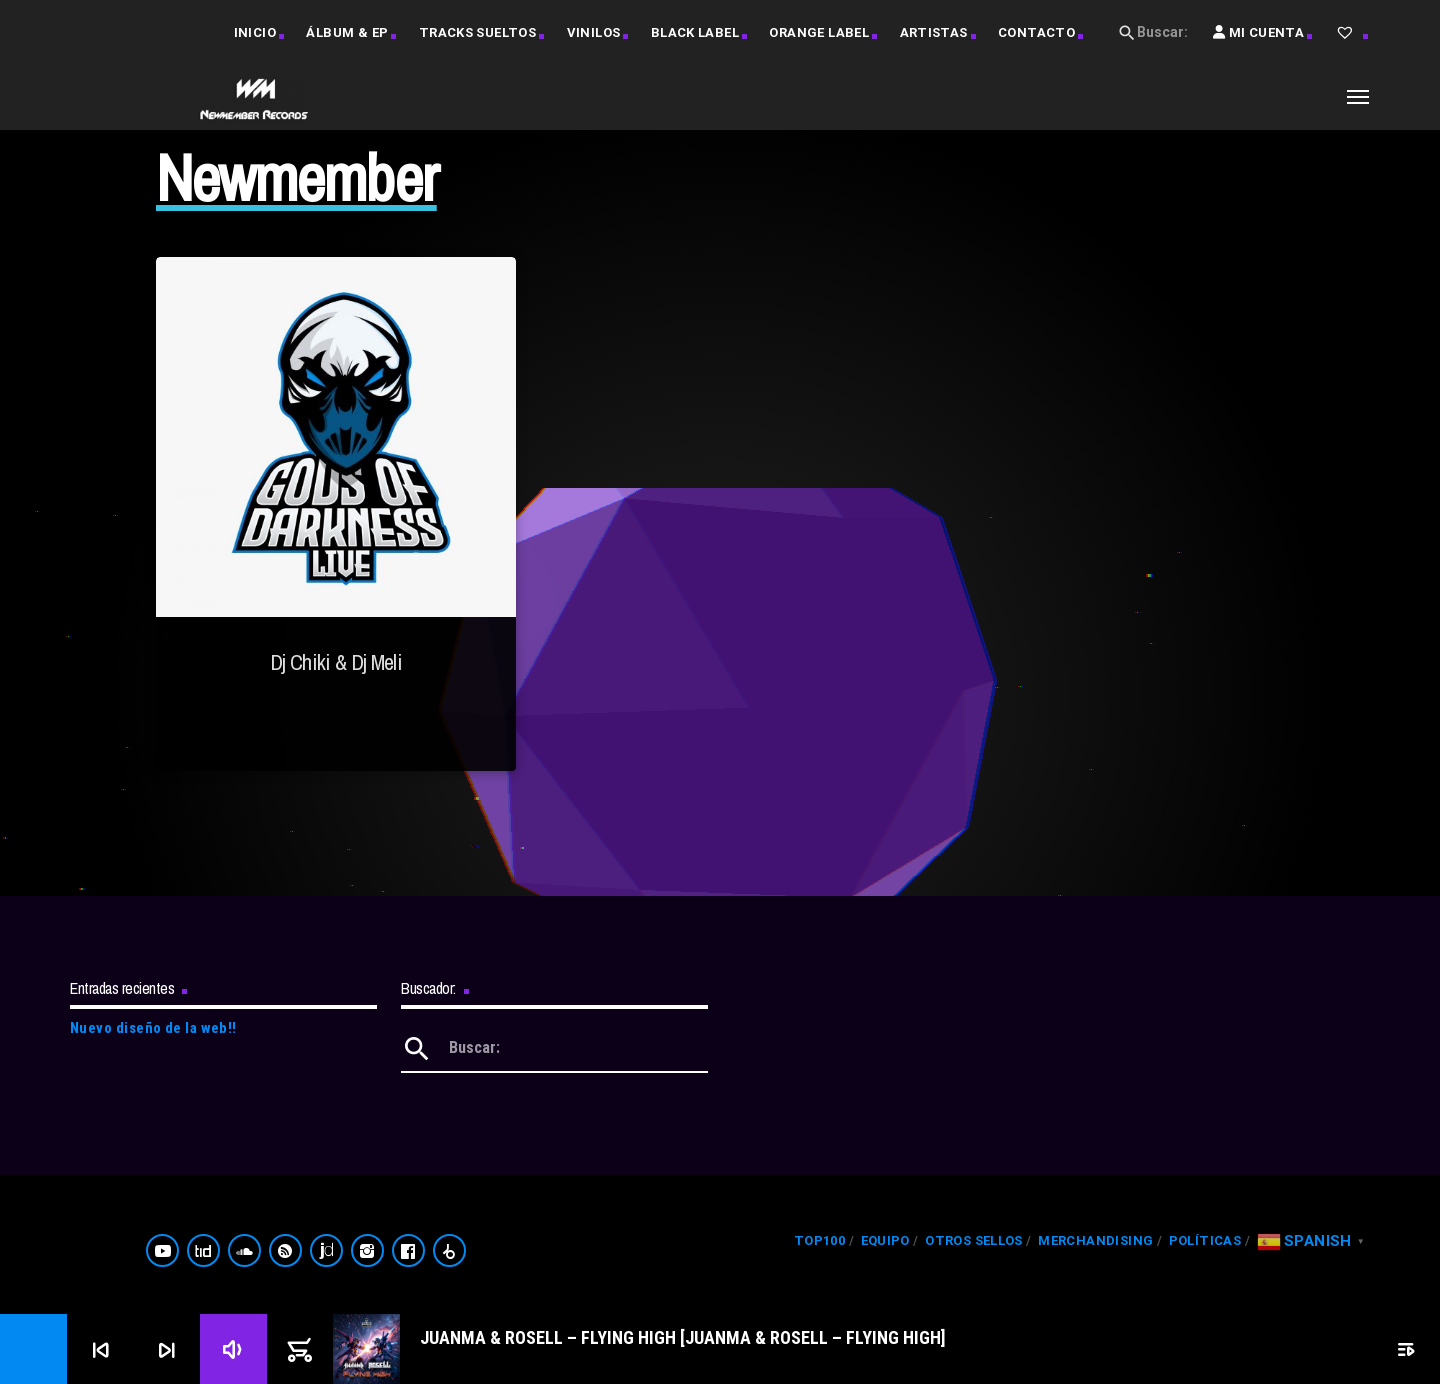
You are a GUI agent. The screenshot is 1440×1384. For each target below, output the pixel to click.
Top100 (819, 1240)
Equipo (885, 1240)
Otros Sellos (974, 1240)
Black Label (695, 32)
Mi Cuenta (1258, 45)
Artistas (934, 32)
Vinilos (594, 32)
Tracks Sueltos (477, 32)
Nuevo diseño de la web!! (153, 1028)
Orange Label (819, 32)
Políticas (1205, 1240)
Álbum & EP (347, 32)
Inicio (255, 32)
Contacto (1036, 32)
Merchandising (1095, 1240)
